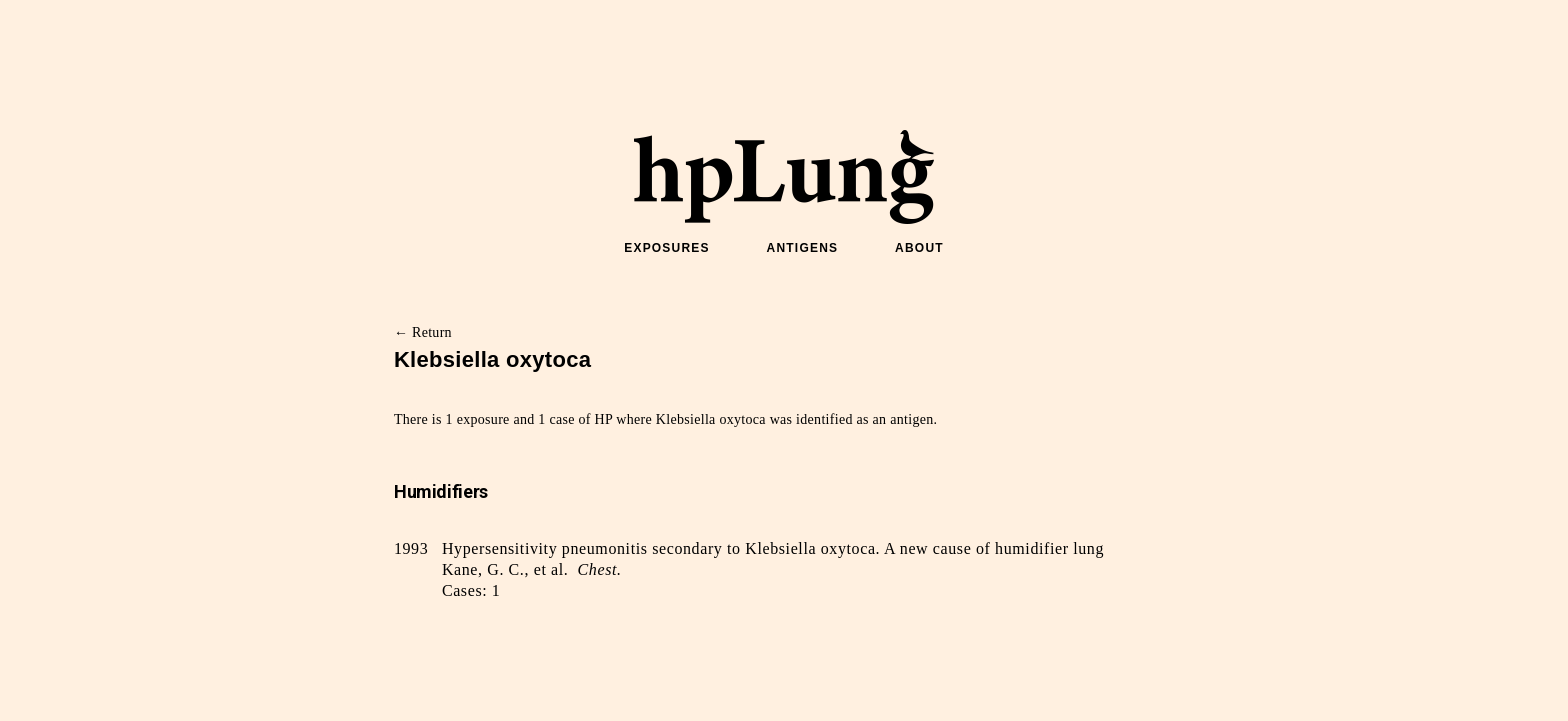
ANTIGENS (803, 248)
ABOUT (919, 248)
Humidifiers (441, 491)
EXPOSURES (667, 248)
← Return (423, 332)
